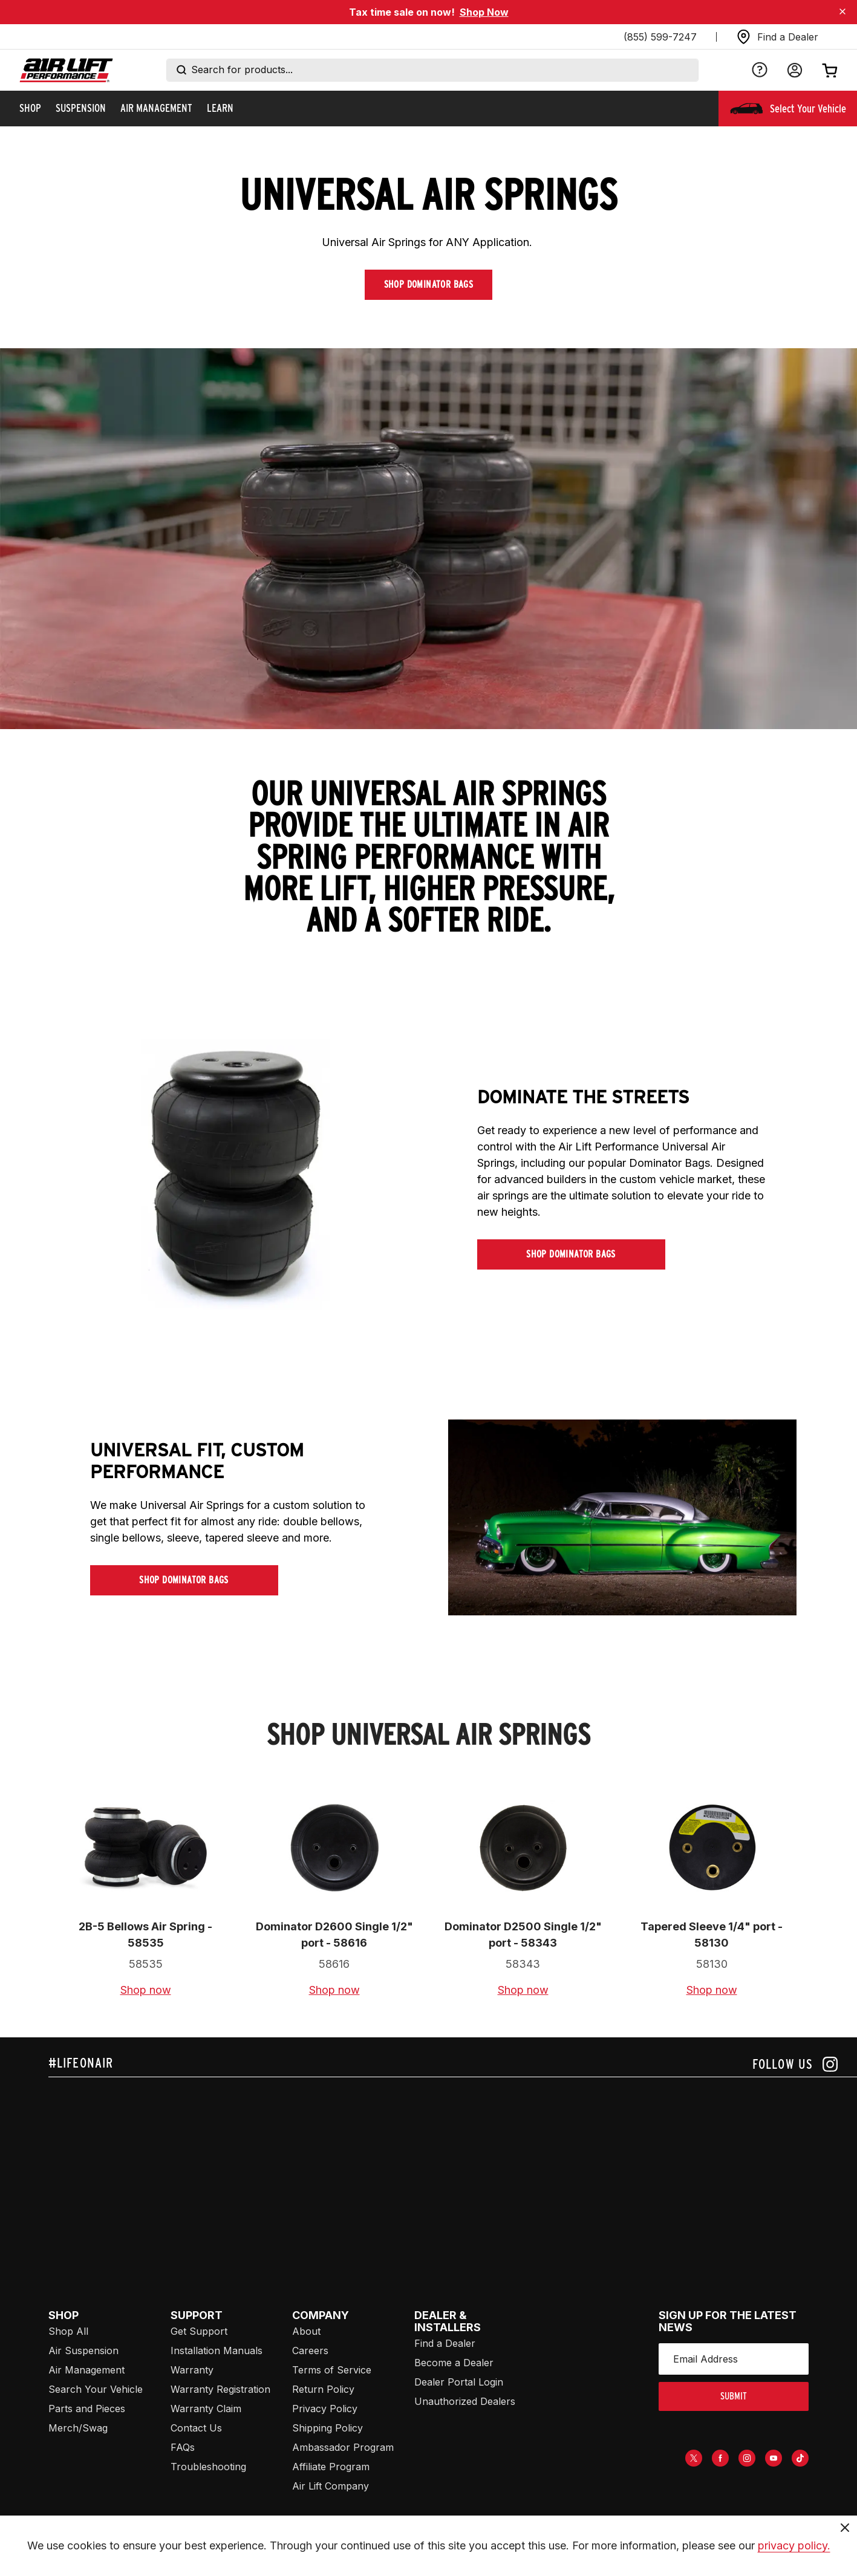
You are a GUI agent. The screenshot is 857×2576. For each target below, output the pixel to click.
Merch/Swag (78, 2428)
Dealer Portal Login (458, 2382)
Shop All (68, 2331)
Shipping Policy (327, 2428)
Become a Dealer (454, 2363)
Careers (310, 2350)
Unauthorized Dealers (464, 2401)
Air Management (86, 2370)
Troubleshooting (208, 2467)
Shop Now (484, 12)
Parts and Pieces (86, 2408)
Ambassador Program (343, 2447)
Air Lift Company (330, 2486)
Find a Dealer (444, 2343)
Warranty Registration (220, 2389)
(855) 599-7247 (660, 37)
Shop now (145, 1990)
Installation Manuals (216, 2350)
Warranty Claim (206, 2408)
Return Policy (323, 2389)
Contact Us (196, 2428)
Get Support (199, 2331)
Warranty (192, 2370)
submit (733, 2396)
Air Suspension (83, 2350)
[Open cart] (830, 70)
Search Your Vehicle (95, 2389)
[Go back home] (66, 70)
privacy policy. (794, 2545)
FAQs (183, 2447)
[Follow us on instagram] (795, 2064)
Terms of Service (331, 2370)
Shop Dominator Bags (429, 284)
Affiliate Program (331, 2467)
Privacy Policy (324, 2408)
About (306, 2331)
